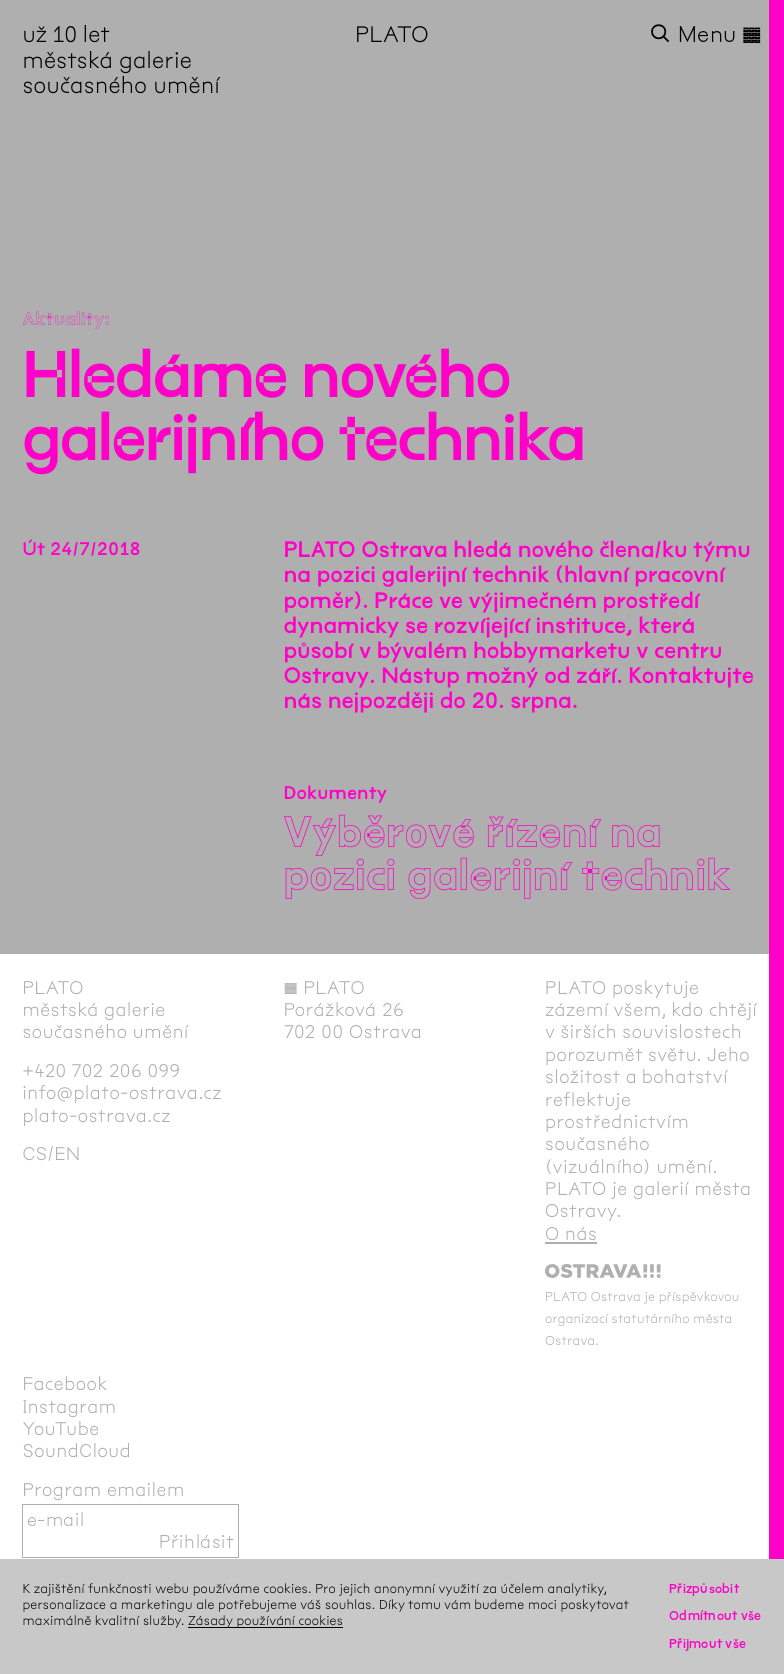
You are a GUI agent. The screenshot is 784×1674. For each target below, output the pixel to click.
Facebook (65, 1384)
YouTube (60, 1429)
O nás (571, 1234)
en (67, 1154)
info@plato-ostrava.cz (122, 1093)
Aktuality (63, 319)
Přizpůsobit (704, 1588)
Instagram (69, 1407)
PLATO (392, 34)
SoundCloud (76, 1451)
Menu (720, 34)
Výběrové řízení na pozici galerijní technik (507, 854)
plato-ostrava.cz (96, 1116)
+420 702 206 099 (101, 1071)
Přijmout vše (707, 1643)
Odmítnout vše (715, 1615)
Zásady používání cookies (265, 1620)
